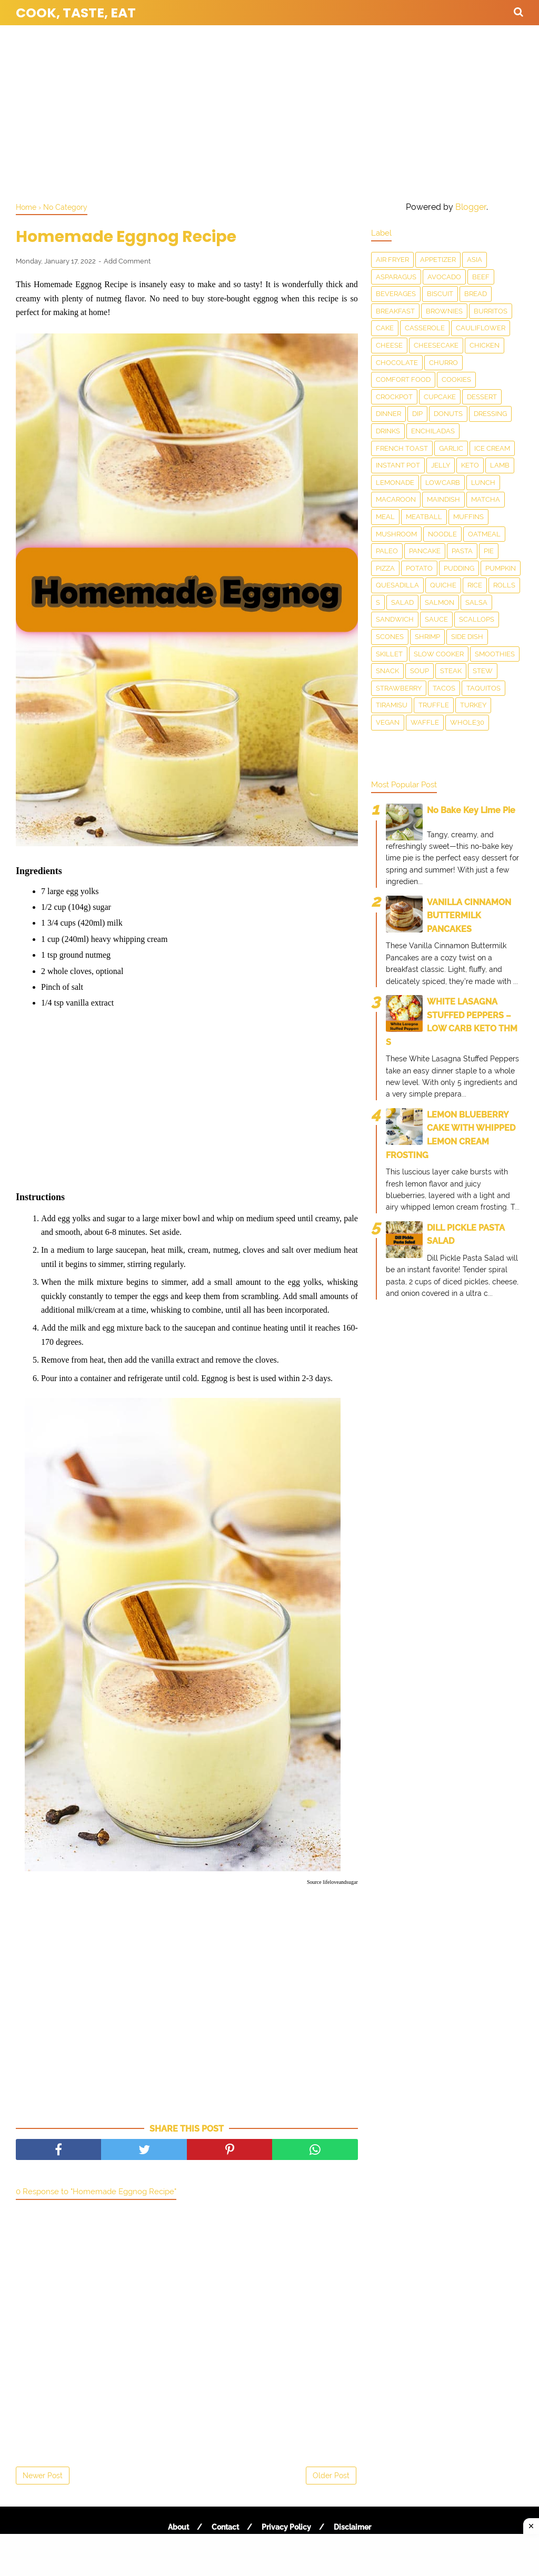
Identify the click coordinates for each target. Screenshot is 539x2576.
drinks (388, 431)
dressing (490, 414)
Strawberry (399, 688)
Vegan (388, 722)
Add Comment (127, 261)
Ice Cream (492, 448)
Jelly (440, 465)
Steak (451, 671)
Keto (470, 465)
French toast (402, 448)
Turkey (473, 705)
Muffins (468, 517)
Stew (483, 671)
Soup (419, 671)
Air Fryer (392, 259)
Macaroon (396, 499)
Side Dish (467, 637)
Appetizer (438, 259)
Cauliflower (480, 328)
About (178, 2527)
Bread (475, 294)
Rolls (504, 585)
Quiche (443, 585)
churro (443, 363)
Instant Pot (398, 465)
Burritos (490, 311)
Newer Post (43, 2475)
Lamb (500, 465)
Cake (385, 328)
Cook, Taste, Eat (76, 13)
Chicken (485, 345)
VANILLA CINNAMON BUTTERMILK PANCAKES (469, 915)
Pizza (385, 568)
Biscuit (440, 294)
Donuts (448, 414)
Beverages (396, 294)
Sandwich (395, 619)
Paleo (387, 551)
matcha (485, 499)
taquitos (483, 688)
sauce (436, 619)
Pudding (459, 568)
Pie (489, 551)
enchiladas (433, 431)
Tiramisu (391, 705)
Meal (385, 517)
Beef (481, 277)
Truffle (433, 705)
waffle (425, 722)
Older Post (331, 2475)
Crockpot (394, 397)
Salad (402, 602)
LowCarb (442, 482)
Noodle (442, 534)
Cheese (389, 345)
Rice (474, 585)
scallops (476, 619)
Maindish (443, 499)
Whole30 (467, 722)
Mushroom (396, 534)
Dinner (388, 414)
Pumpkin (500, 568)
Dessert (482, 397)
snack (387, 671)
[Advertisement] (269, 110)
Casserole (425, 328)
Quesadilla (397, 585)
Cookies (456, 379)
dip (417, 414)
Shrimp (427, 637)
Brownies (444, 311)
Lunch (483, 482)
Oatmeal (484, 534)
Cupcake (440, 397)
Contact (225, 2527)
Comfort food (403, 379)
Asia (474, 259)
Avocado (444, 277)
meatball (424, 517)
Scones (390, 637)
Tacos (444, 688)
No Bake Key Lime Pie (471, 810)
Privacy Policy (286, 2527)
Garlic (451, 448)
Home (26, 206)
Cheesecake (436, 345)
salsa (476, 602)
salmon (439, 602)
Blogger (470, 207)
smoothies (495, 654)
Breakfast (395, 311)
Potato (419, 568)
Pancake (425, 551)
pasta (462, 551)
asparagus (396, 277)
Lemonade (395, 482)
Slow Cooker (439, 654)
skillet (389, 654)
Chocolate (397, 363)
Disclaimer (352, 2527)
